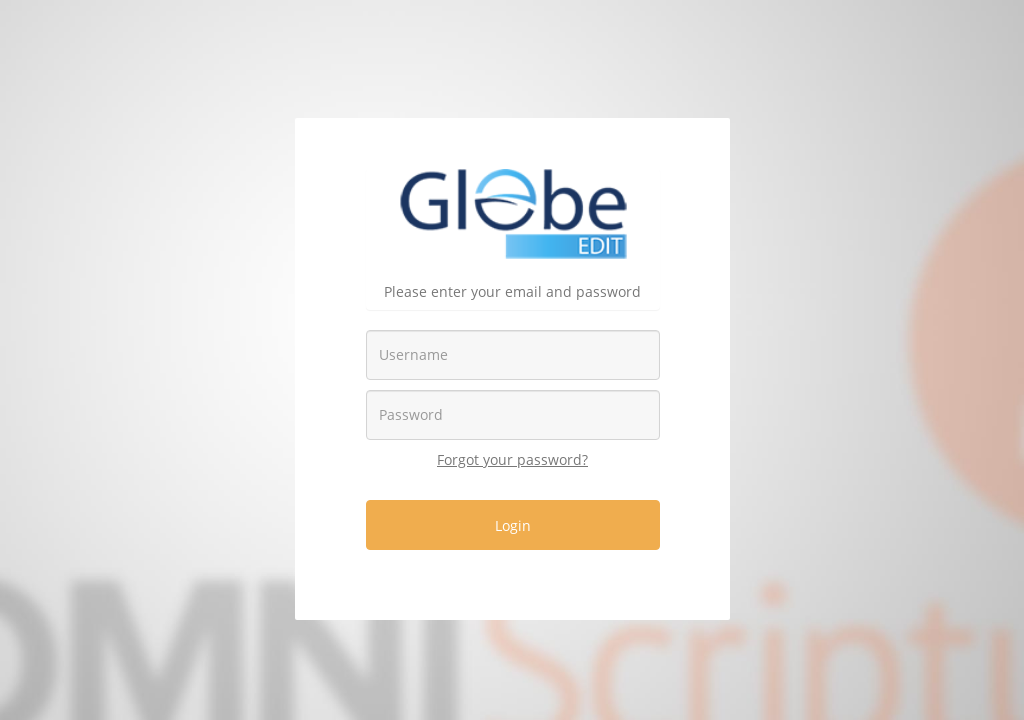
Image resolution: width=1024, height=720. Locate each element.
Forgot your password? (512, 459)
